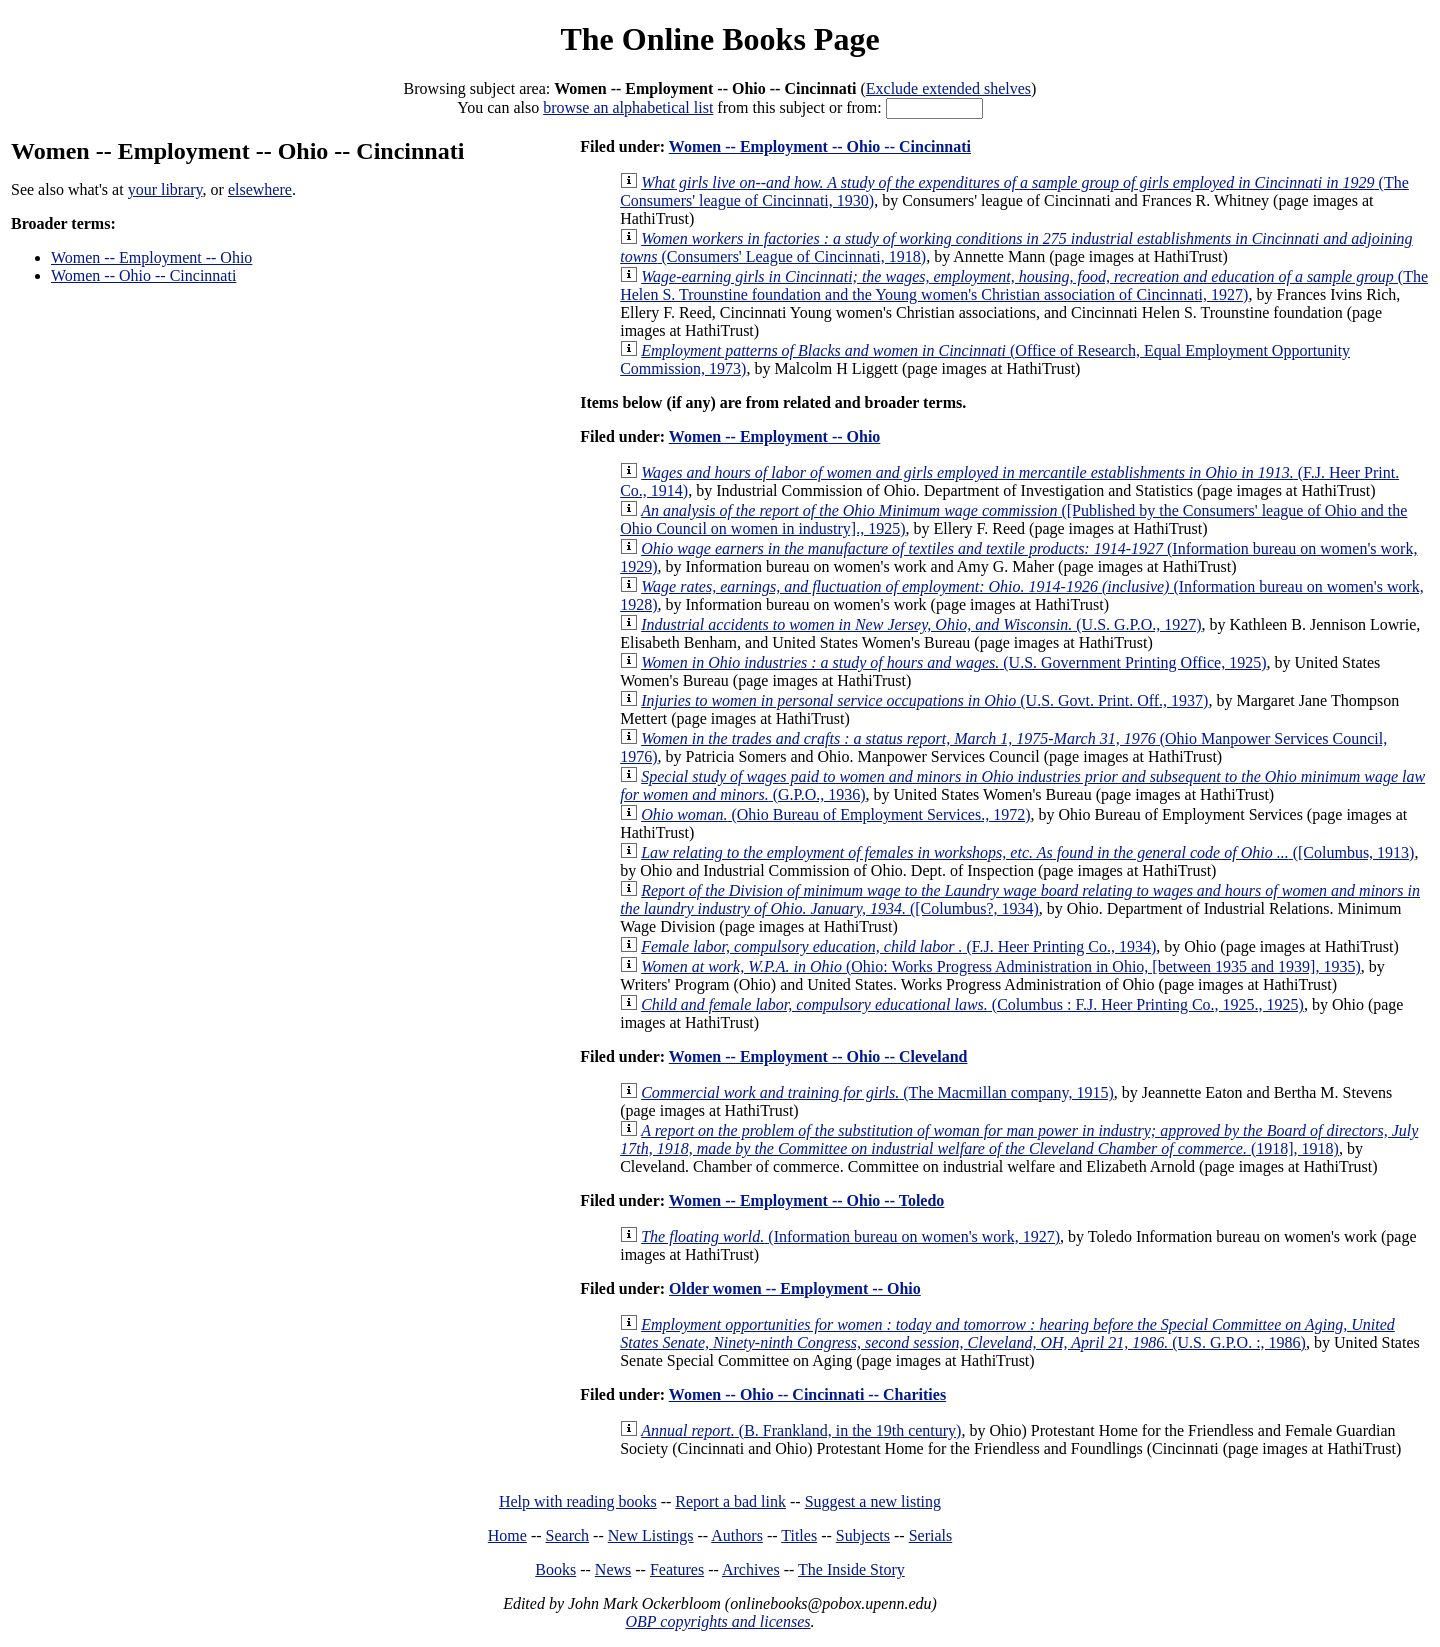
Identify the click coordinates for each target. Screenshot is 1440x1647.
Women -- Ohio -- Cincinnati (143, 275)
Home (507, 1535)
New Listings (651, 1535)
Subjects (863, 1535)
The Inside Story (851, 1569)
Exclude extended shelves (948, 88)
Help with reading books (578, 1501)
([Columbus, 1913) (1027, 852)
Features (677, 1569)
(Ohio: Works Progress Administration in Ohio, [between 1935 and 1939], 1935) (1001, 966)
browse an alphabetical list (628, 107)
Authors (737, 1535)
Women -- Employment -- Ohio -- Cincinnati (820, 146)
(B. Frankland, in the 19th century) (801, 1430)
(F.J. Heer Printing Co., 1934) (898, 946)
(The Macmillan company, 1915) (877, 1092)
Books (555, 1569)
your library (165, 189)
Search (568, 1535)
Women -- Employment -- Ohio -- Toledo (807, 1200)
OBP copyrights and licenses (717, 1621)
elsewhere (260, 189)
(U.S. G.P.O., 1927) (921, 624)
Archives (751, 1569)
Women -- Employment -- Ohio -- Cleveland (818, 1056)
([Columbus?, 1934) (1020, 899)
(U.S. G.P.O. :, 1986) (1007, 1333)
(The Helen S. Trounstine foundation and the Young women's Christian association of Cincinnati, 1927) (1024, 285)
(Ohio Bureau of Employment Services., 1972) (835, 814)
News (613, 1569)
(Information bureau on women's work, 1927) (850, 1236)
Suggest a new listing (873, 1501)
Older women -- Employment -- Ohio (795, 1288)
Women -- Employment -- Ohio (151, 257)
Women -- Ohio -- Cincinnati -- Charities (807, 1394)
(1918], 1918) (1019, 1139)
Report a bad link (730, 1501)
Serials (931, 1535)
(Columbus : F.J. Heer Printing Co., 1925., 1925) (972, 1004)
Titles (799, 1535)
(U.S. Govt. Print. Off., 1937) (924, 700)
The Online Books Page (719, 39)
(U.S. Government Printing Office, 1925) (953, 662)
